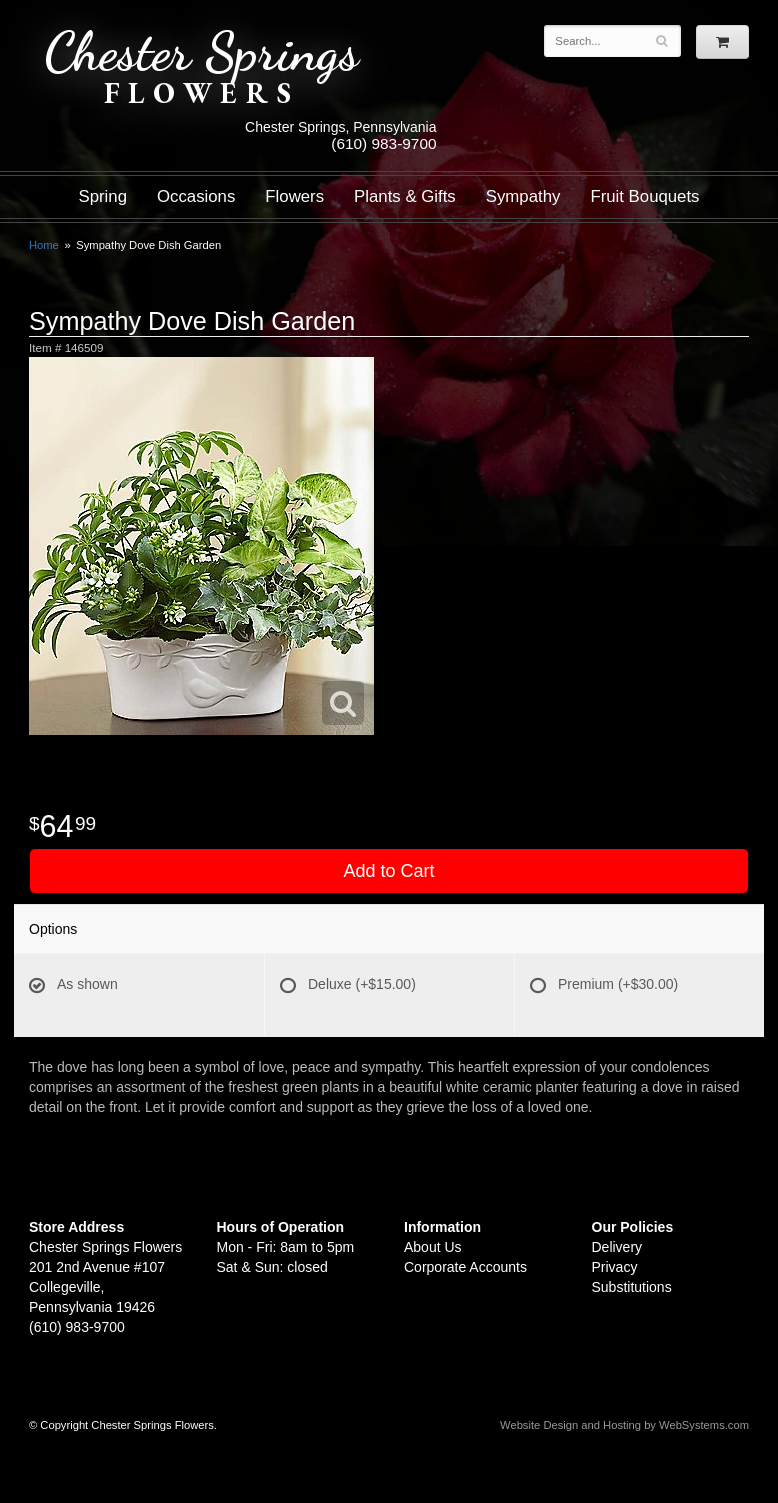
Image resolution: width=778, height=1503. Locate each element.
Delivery (617, 1247)
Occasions (196, 196)
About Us (433, 1247)
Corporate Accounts (465, 1267)
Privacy (615, 1267)
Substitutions (632, 1287)
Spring (102, 196)
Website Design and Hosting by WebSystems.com (624, 1425)
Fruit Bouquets (644, 196)
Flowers (294, 196)
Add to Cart (388, 871)
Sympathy (523, 196)
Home (44, 245)
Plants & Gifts (405, 196)
